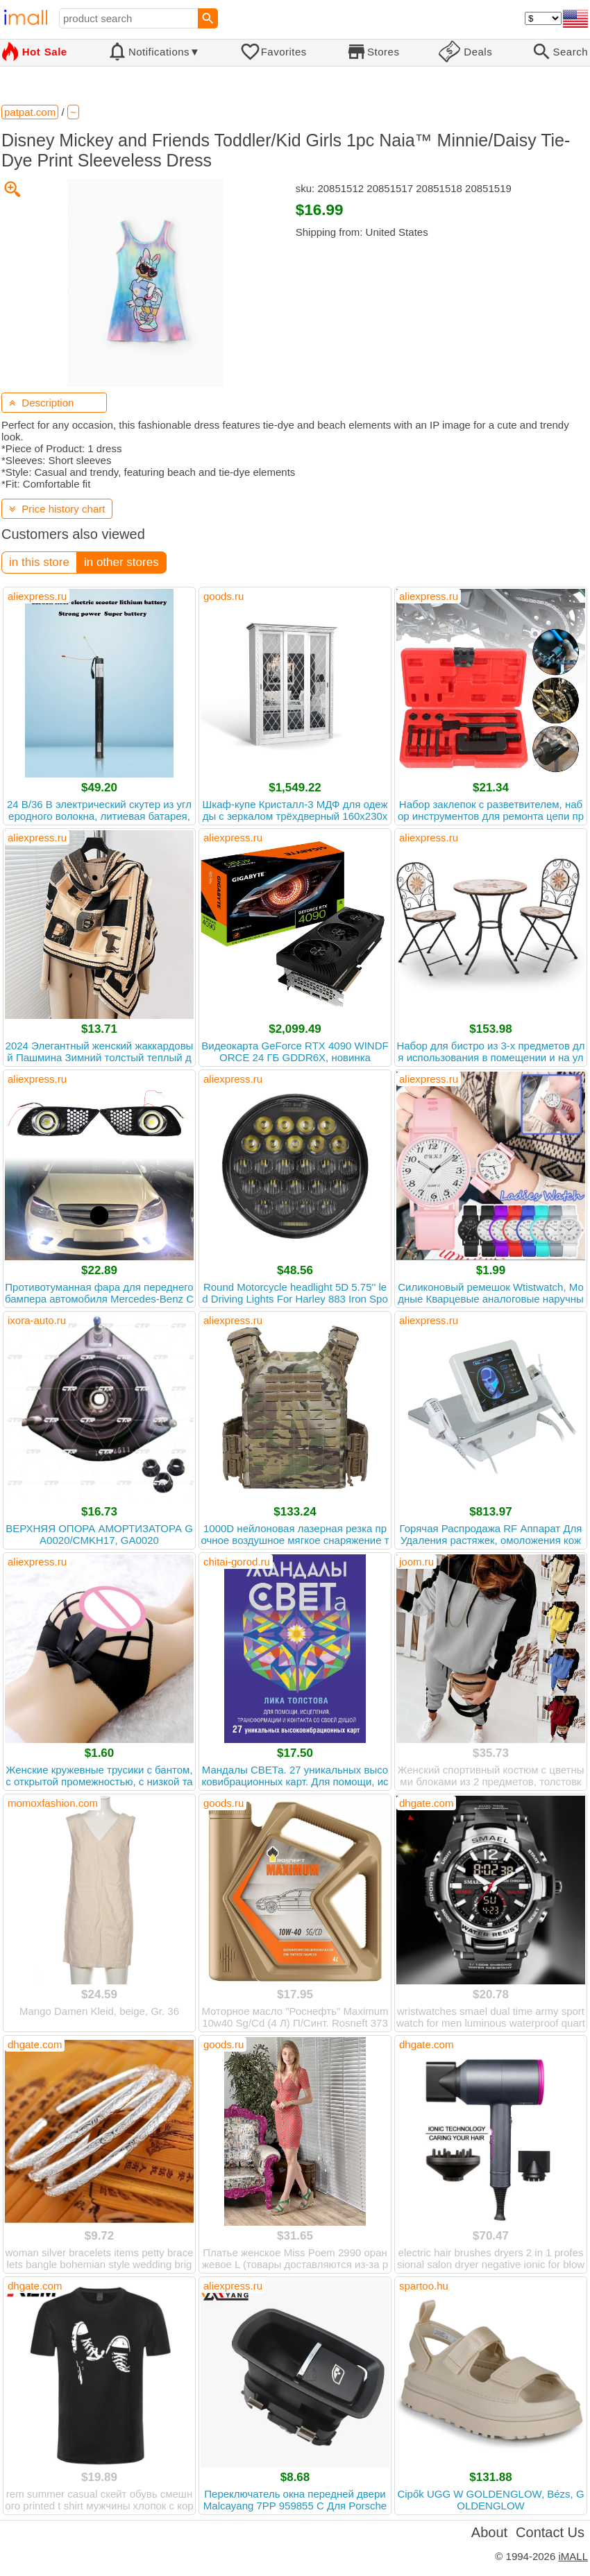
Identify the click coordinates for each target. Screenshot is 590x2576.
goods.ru (223, 596)
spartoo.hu (423, 2286)
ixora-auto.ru (37, 1320)
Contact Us (550, 2532)
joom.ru (416, 1562)
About (489, 2532)
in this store (39, 562)
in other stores (121, 562)
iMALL (573, 2556)
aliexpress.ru (37, 596)
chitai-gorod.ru (236, 1562)
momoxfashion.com (53, 1803)
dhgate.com (426, 1803)
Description (41, 403)
